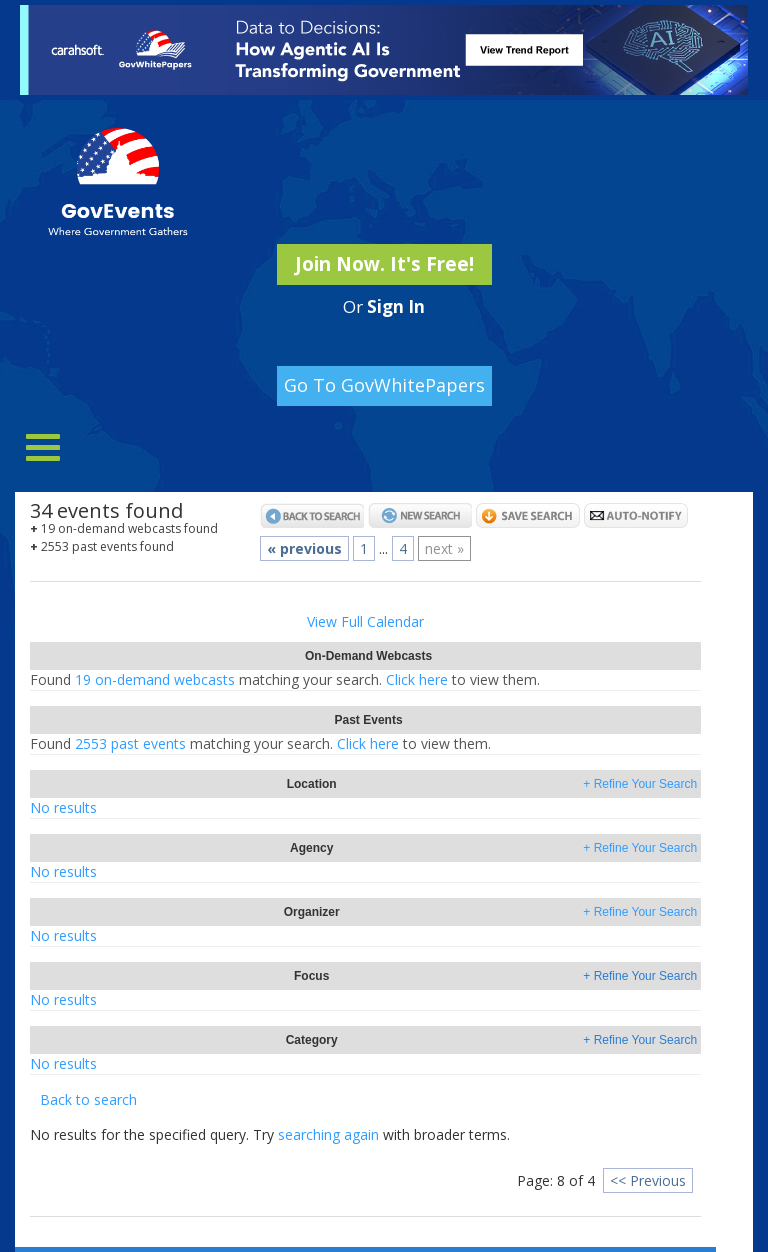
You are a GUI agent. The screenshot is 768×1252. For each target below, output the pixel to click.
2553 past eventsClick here (260, 743)
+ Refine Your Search (640, 784)
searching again (328, 1134)
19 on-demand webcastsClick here (285, 679)
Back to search (88, 1099)
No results (63, 807)
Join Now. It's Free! (384, 264)
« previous (304, 548)
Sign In (396, 306)
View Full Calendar (365, 621)
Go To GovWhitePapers (384, 385)
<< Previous (648, 1180)
